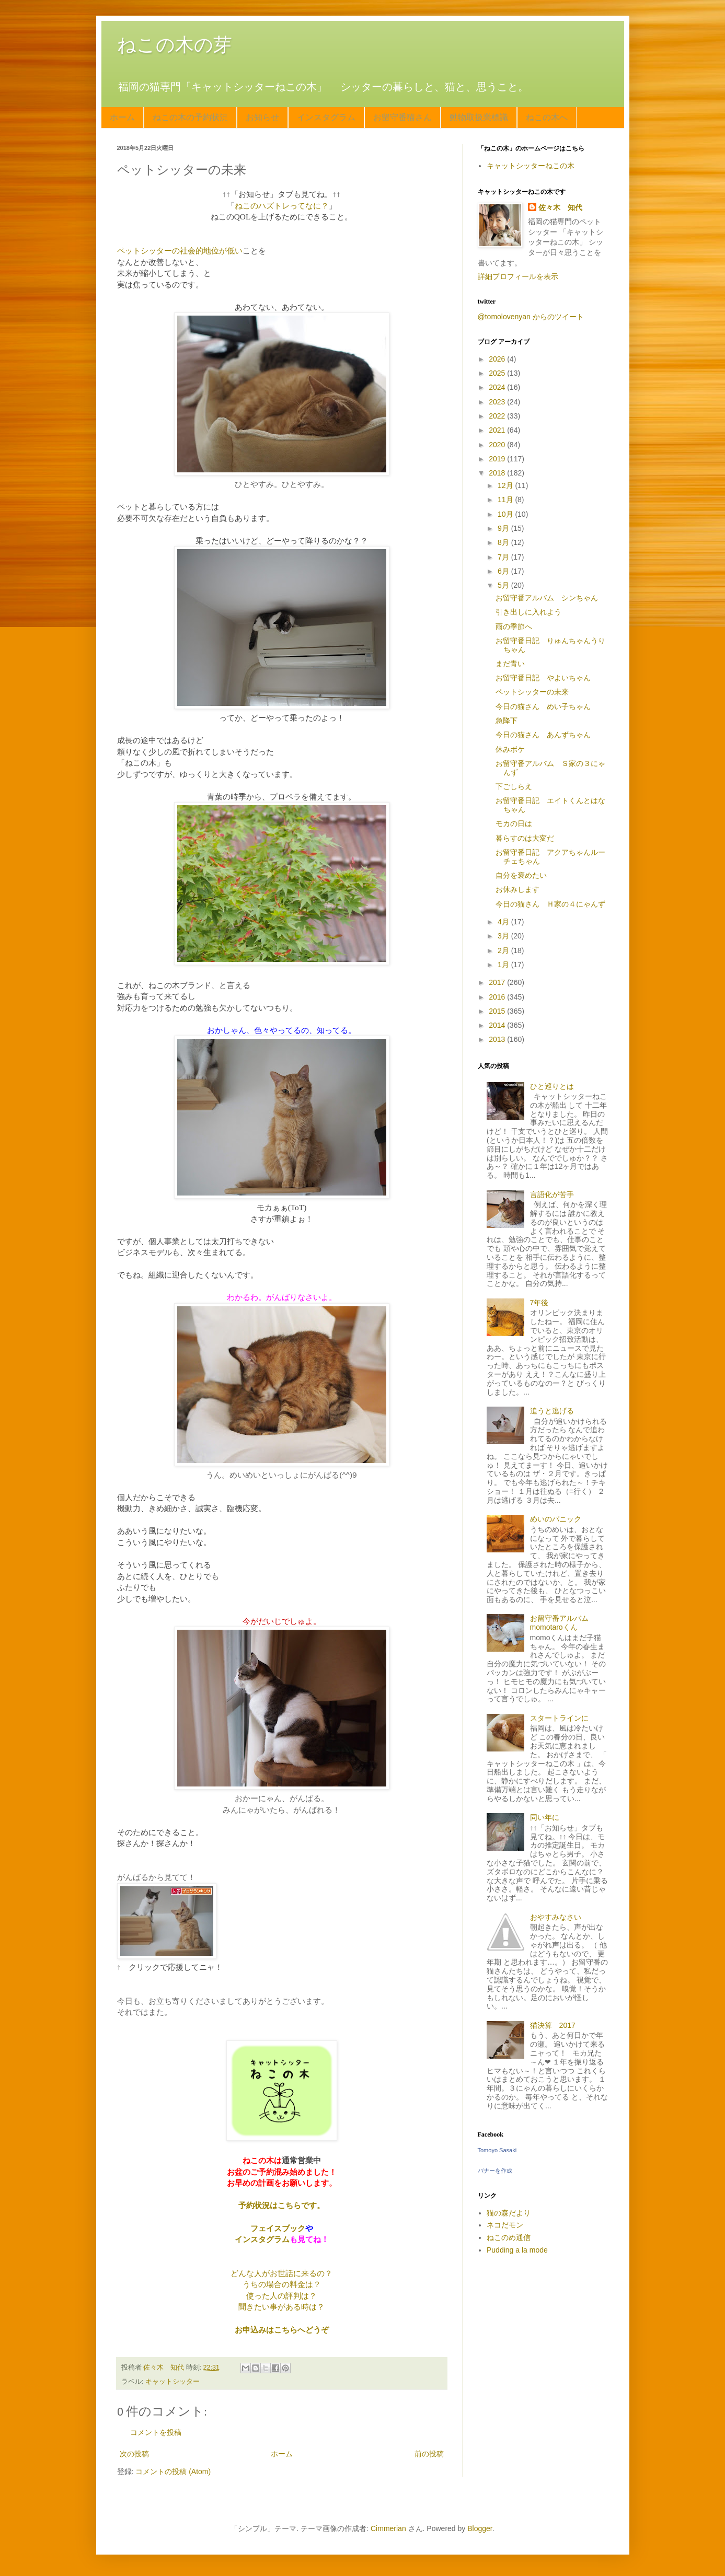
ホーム (122, 117)
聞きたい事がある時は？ (281, 2306)
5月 (504, 585)
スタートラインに (559, 1718)
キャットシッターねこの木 (530, 165)
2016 (498, 997)
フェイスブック (277, 2228)
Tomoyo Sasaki (497, 2150)
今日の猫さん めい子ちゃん (543, 706)
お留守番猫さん (402, 117)
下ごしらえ (514, 786)
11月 (506, 499)
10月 (506, 514)
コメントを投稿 (155, 2432)
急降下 (506, 720)
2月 (504, 950)
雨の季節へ (514, 626)
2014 (498, 1025)
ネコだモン (505, 2225)
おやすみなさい (555, 1917)
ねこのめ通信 (509, 2237)
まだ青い (510, 663)
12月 (506, 485)
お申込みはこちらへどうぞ (282, 2329)
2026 (498, 359)
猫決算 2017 (553, 2025)
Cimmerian (388, 2528)
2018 (498, 473)
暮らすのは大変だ (525, 838)
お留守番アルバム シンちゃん (547, 598)
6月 (504, 571)
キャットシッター (172, 2381)
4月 (504, 922)
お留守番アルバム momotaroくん (563, 1622)
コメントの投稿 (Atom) (173, 2471)
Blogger (479, 2528)
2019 (498, 459)
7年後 (539, 1302)
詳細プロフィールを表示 (518, 276)
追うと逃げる (552, 1411)
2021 (498, 430)
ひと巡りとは (552, 1086)
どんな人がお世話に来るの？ (281, 2273)
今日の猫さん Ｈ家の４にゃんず (550, 904)
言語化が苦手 (552, 1194)
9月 (504, 528)
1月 (504, 964)
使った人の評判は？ (281, 2295)
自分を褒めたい (521, 875)
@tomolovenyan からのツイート (531, 316)
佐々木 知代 (560, 207)
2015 (498, 1011)
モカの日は (514, 823)
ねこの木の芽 (174, 44)
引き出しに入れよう (528, 612)
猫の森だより (509, 2213)
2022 (498, 416)
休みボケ (510, 749)
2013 (498, 1039)
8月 (504, 542)
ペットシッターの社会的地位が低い (180, 250)
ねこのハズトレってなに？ (282, 205)
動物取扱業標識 (479, 117)
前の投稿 (429, 2454)
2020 (498, 444)
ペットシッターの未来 (532, 692)
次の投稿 (134, 2454)
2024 (498, 387)
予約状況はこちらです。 (281, 2205)
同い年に (544, 1817)
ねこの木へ (547, 117)
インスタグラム (326, 117)
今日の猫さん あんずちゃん (543, 734)
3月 (504, 936)
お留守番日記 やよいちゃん (543, 678)
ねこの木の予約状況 (190, 117)
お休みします (517, 889)
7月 (504, 557)
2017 (498, 982)
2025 (498, 373)
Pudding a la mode (517, 2250)
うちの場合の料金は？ (282, 2284)
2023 (498, 402)
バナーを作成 (495, 2170)
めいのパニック (555, 1519)
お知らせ (262, 117)
